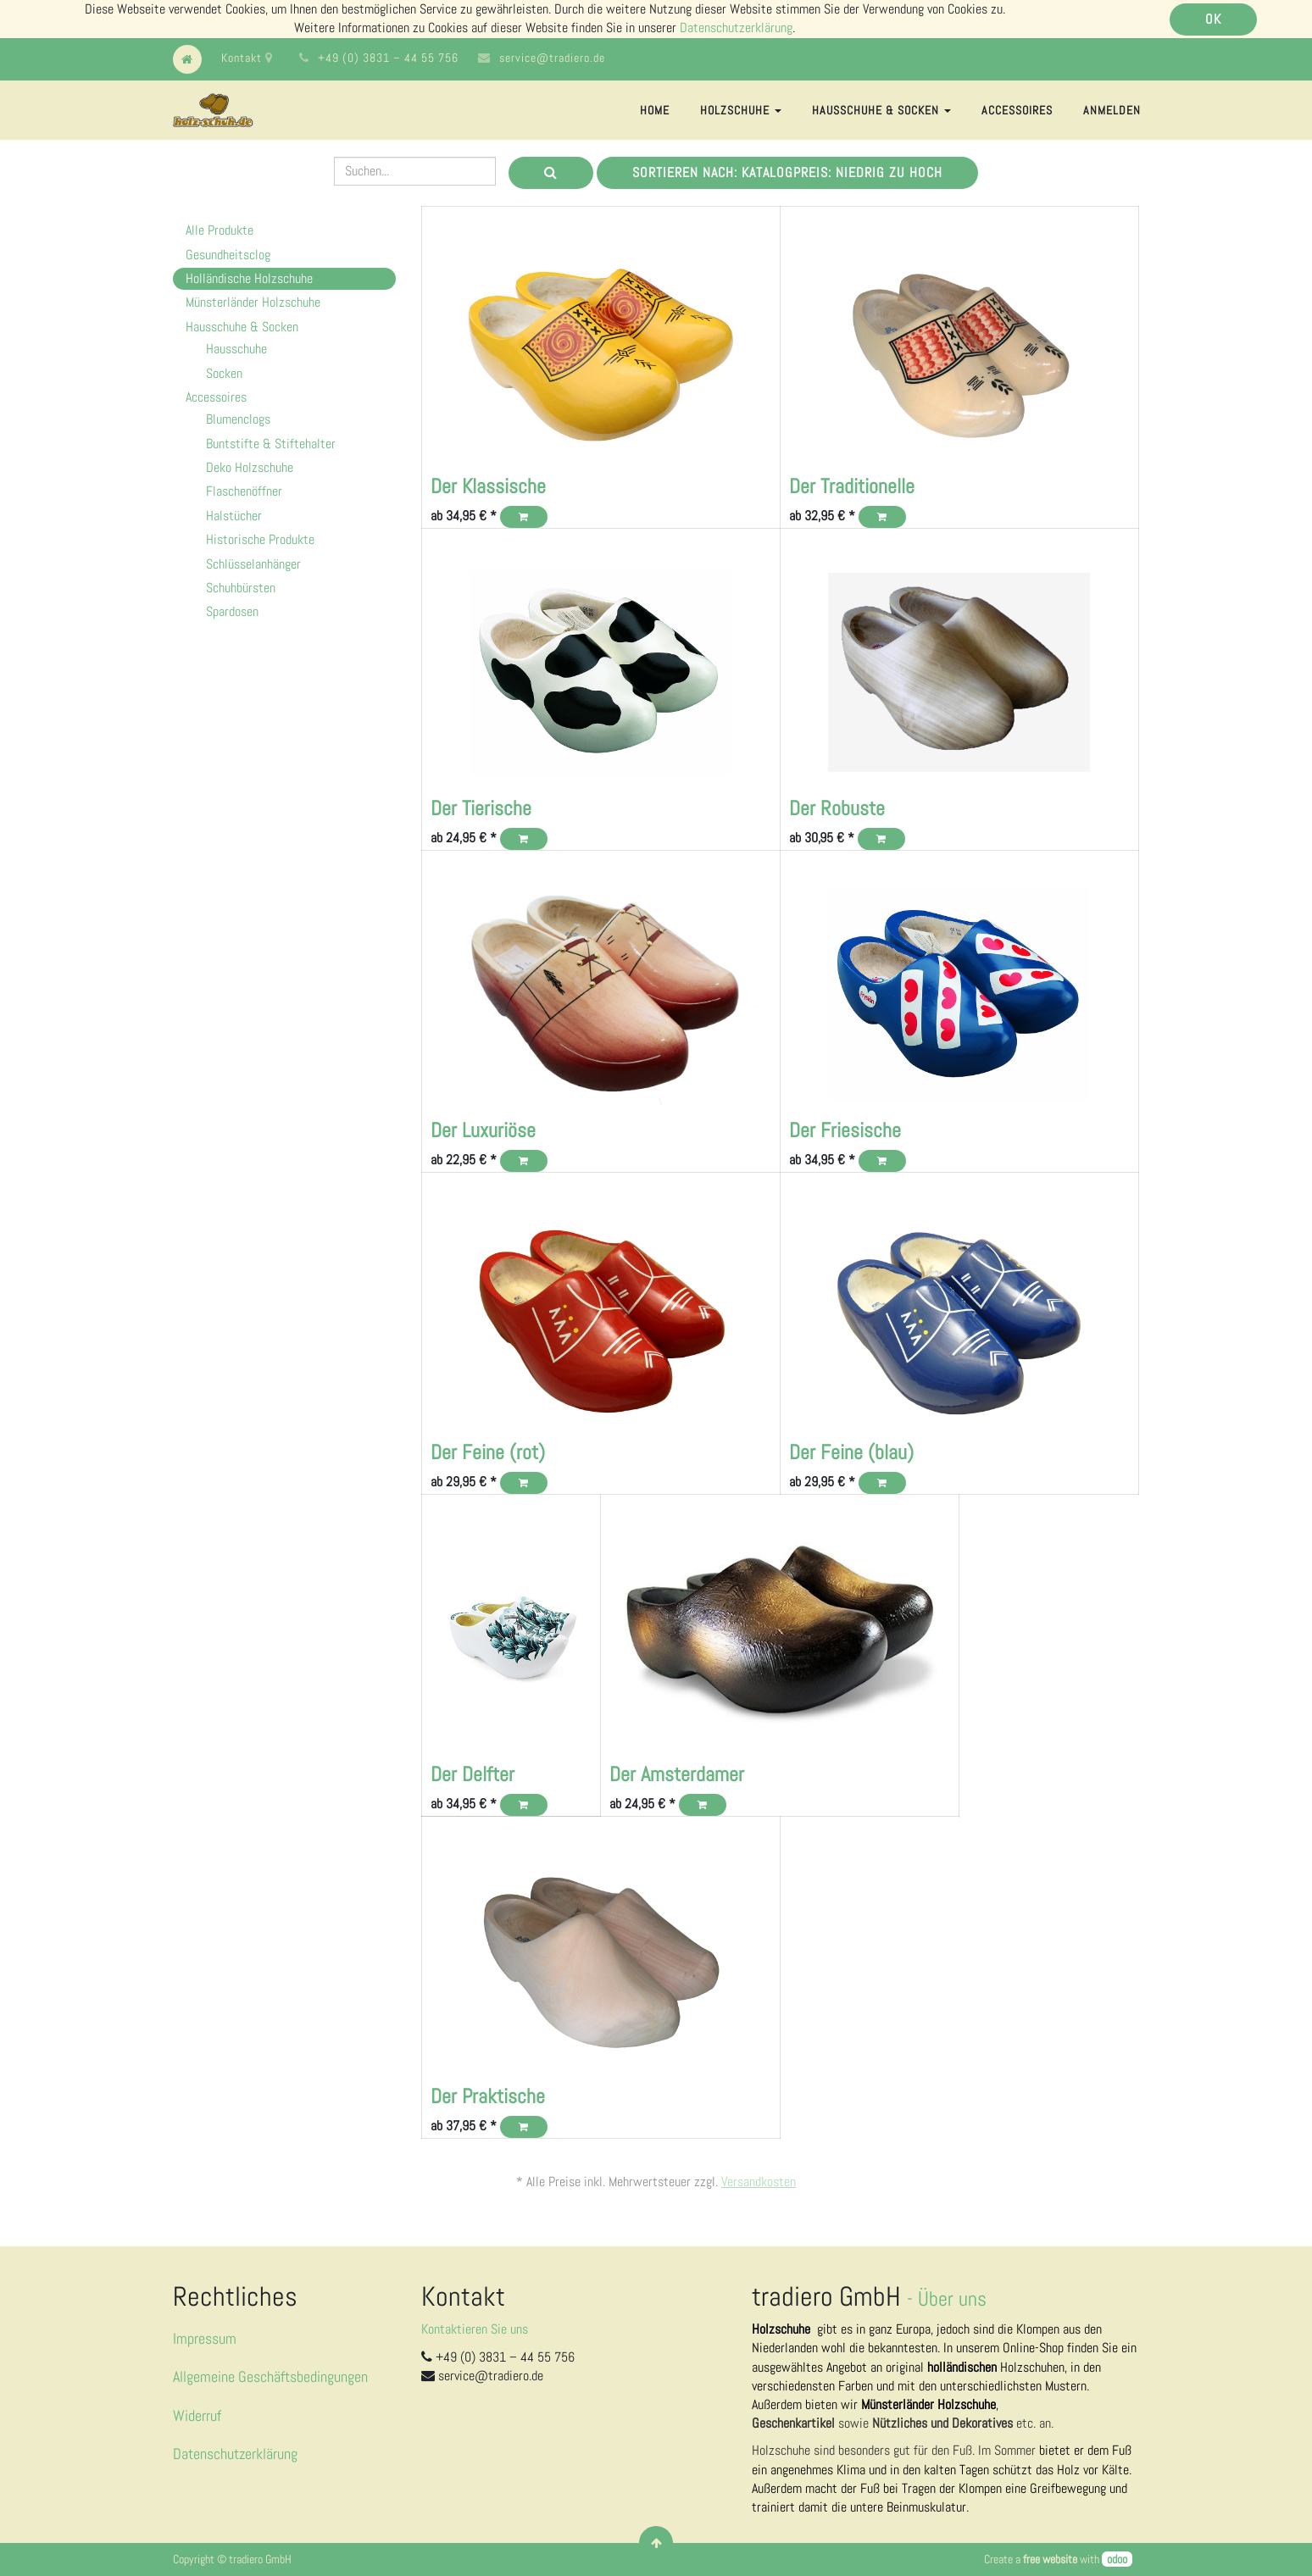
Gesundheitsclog (228, 255)
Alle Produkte (219, 230)
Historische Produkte (260, 539)
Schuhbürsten (240, 588)
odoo (1117, 2559)
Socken (224, 373)
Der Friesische (845, 1130)
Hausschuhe (236, 349)
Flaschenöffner (244, 491)
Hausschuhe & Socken (242, 327)
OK (1213, 19)
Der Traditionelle (852, 486)
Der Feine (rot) (488, 1452)
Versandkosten (758, 2181)
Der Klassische (488, 486)
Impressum (204, 2338)
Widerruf (197, 2415)
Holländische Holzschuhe (249, 278)
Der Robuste (837, 808)
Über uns (952, 2298)
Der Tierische (481, 808)
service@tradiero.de (552, 57)
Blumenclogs (238, 419)
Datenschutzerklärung (736, 27)
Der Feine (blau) (851, 1452)
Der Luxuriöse (483, 1130)
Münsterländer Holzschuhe (253, 302)
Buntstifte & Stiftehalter (271, 443)
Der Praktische (488, 2096)
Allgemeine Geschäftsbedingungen (270, 2376)
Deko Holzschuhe (249, 467)
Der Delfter (472, 1774)
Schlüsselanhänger (253, 564)
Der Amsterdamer (676, 1774)
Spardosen (232, 611)
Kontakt (247, 57)
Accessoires (216, 397)
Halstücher (234, 516)
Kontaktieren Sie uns (474, 2329)
